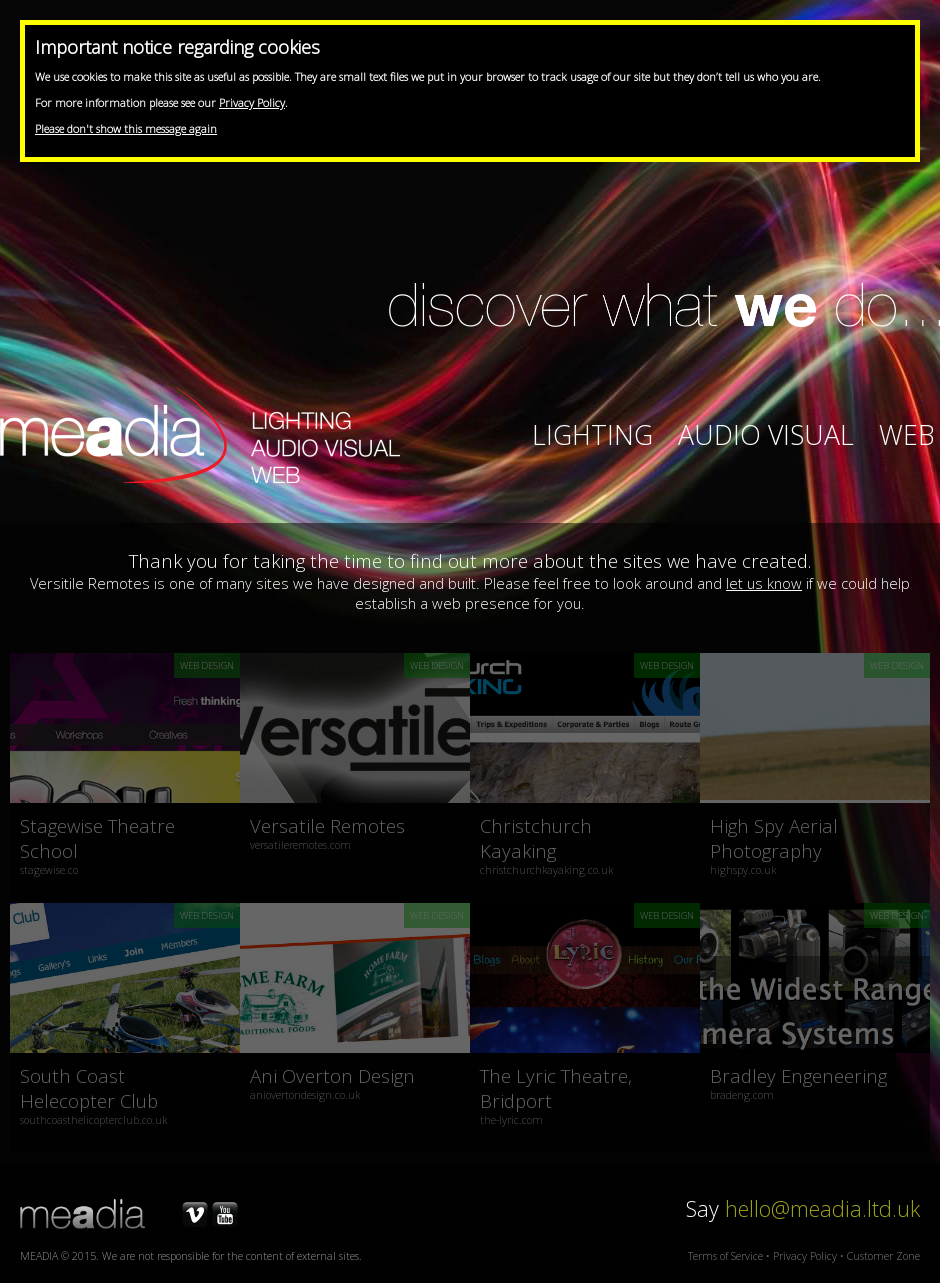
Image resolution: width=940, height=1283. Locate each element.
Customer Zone (883, 1256)
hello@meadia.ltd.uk (822, 1208)
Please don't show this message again (126, 128)
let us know (764, 583)
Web (907, 435)
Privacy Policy (252, 102)
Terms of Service (725, 1256)
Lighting (592, 435)
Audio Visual (766, 435)
